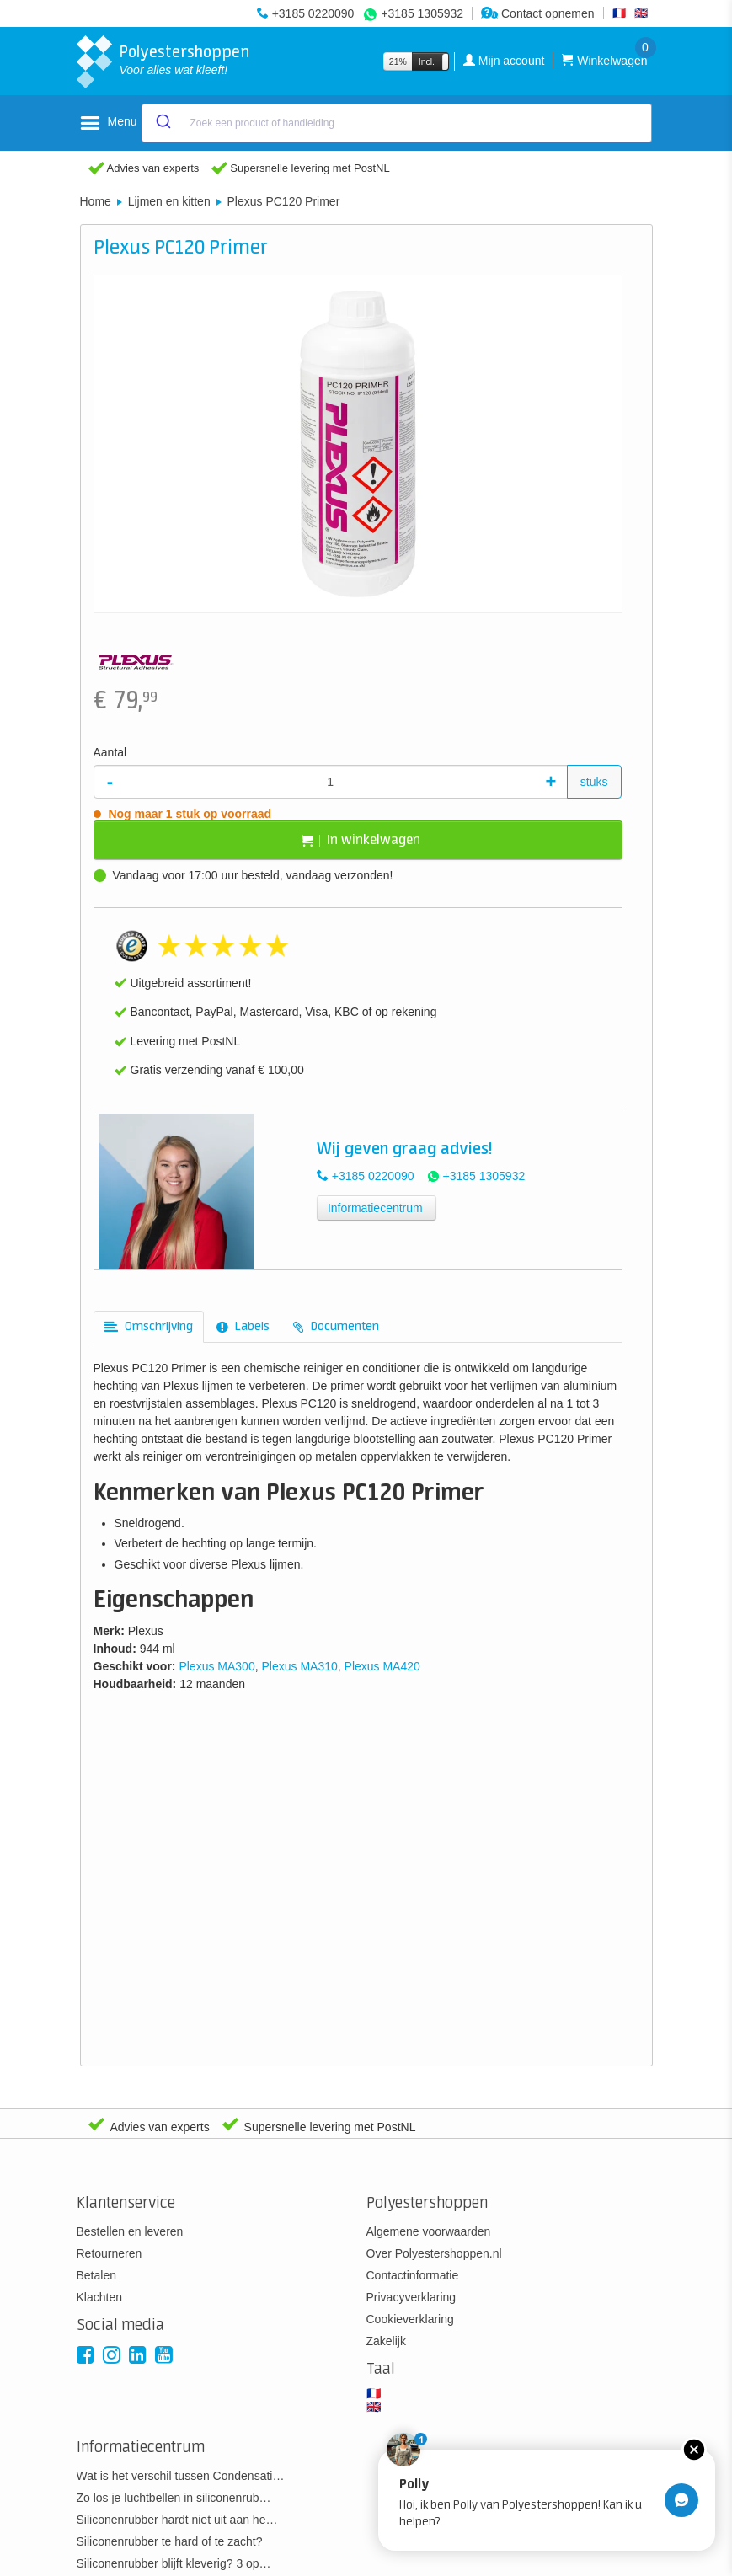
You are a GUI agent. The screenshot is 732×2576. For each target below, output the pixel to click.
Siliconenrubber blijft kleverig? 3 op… (174, 2563)
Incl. (427, 61)
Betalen (96, 2275)
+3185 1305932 (422, 13)
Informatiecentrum (375, 1208)
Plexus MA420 (382, 1666)
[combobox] (397, 123)
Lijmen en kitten (169, 201)
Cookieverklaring (410, 2319)
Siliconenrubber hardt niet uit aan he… (177, 2519)
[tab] (149, 1327)
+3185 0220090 (313, 13)
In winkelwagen (361, 840)
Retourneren (109, 2253)
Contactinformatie (412, 2275)
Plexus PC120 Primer (283, 201)
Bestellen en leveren (130, 2231)
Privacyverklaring (411, 2297)
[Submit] (162, 123)
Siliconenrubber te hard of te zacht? (170, 2541)
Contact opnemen (537, 13)
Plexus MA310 (299, 1666)
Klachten (99, 2297)
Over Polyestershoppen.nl (434, 2253)
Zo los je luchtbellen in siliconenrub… (174, 2497)
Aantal (110, 752)
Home (95, 201)
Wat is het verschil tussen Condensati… (181, 2475)
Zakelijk (386, 2341)
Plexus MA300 (216, 1666)
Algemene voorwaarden (428, 2231)
